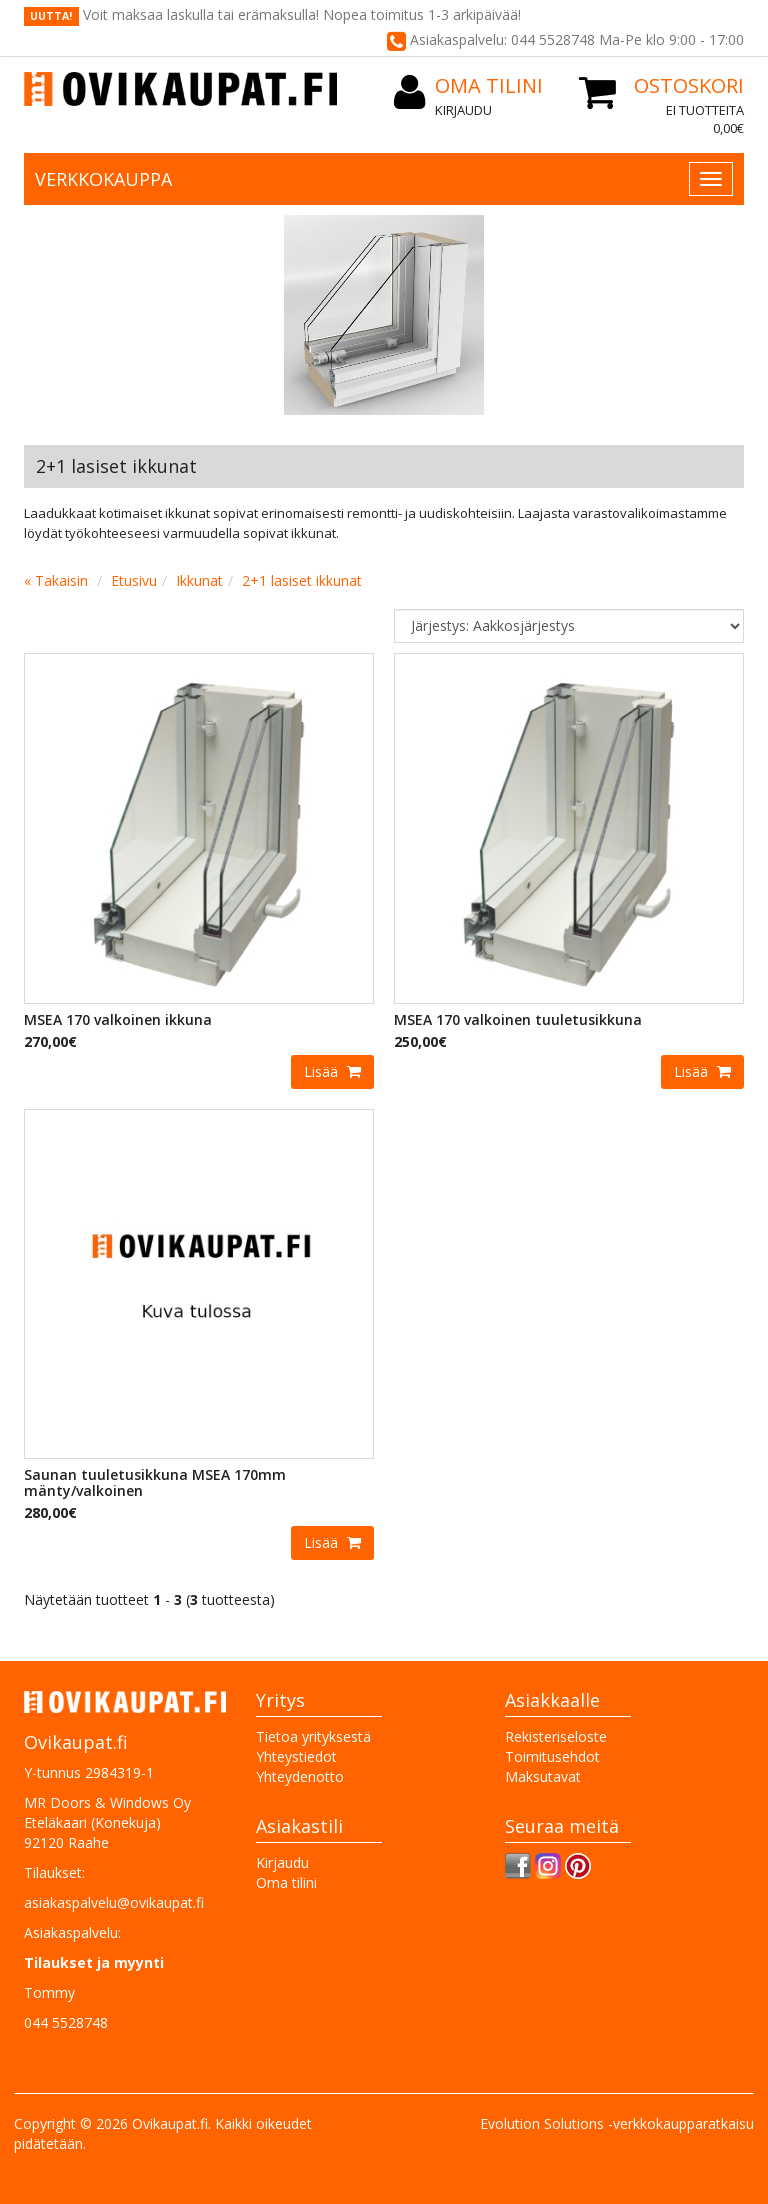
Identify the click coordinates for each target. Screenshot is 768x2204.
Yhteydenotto (300, 1776)
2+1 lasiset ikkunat (302, 580)
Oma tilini (286, 1882)
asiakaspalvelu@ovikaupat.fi (114, 1902)
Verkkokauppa (103, 179)
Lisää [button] (323, 1071)
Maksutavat (543, 1776)
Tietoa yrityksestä (313, 1736)
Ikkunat (199, 580)
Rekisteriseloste (556, 1736)
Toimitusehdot (552, 1756)
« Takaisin (56, 580)
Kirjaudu (463, 110)
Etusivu (134, 580)
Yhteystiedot (296, 1756)
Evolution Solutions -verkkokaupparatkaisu (617, 2123)
